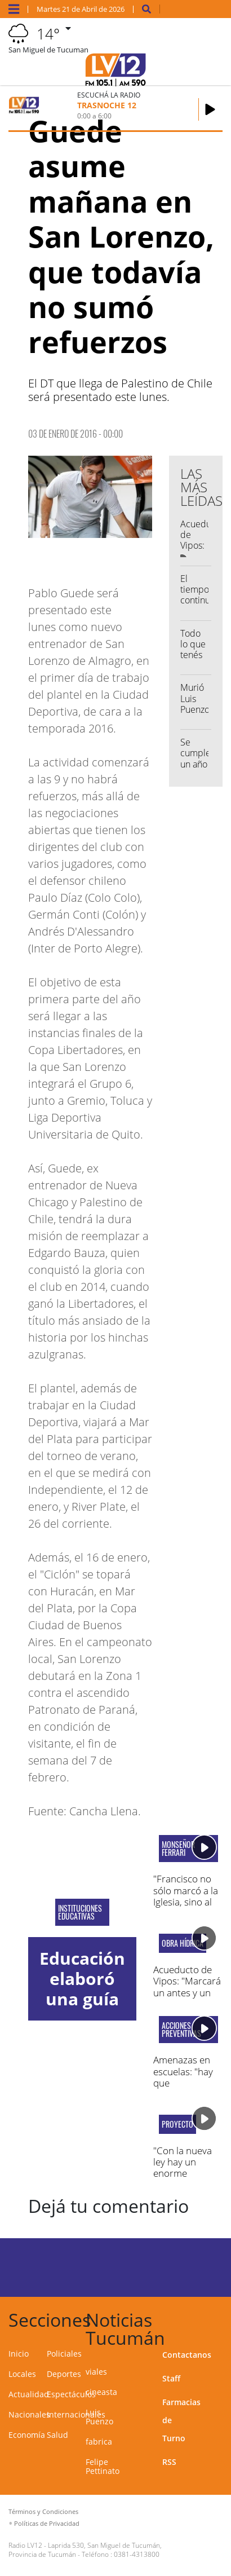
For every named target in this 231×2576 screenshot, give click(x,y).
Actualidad (28, 2394)
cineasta (101, 2392)
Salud (57, 2434)
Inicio (18, 2353)
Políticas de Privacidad (46, 2523)
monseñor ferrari (178, 1848)
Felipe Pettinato (102, 2466)
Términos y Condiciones (43, 2511)
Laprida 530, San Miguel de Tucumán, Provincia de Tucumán (85, 2549)
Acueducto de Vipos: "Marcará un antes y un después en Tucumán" (187, 1992)
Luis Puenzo (99, 2417)
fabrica (99, 2441)
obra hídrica (182, 1943)
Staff (171, 2378)
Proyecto (177, 2124)
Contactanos (186, 2354)
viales (96, 2371)
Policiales (64, 2353)
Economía (26, 2434)
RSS (169, 2461)
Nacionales (29, 2414)
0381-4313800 (136, 2554)
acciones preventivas (181, 2029)
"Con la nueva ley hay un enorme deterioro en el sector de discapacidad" (184, 2179)
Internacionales (76, 2414)
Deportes (64, 2373)
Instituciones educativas (80, 1912)
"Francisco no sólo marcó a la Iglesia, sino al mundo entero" (186, 1896)
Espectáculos (71, 2394)
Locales (22, 2373)
